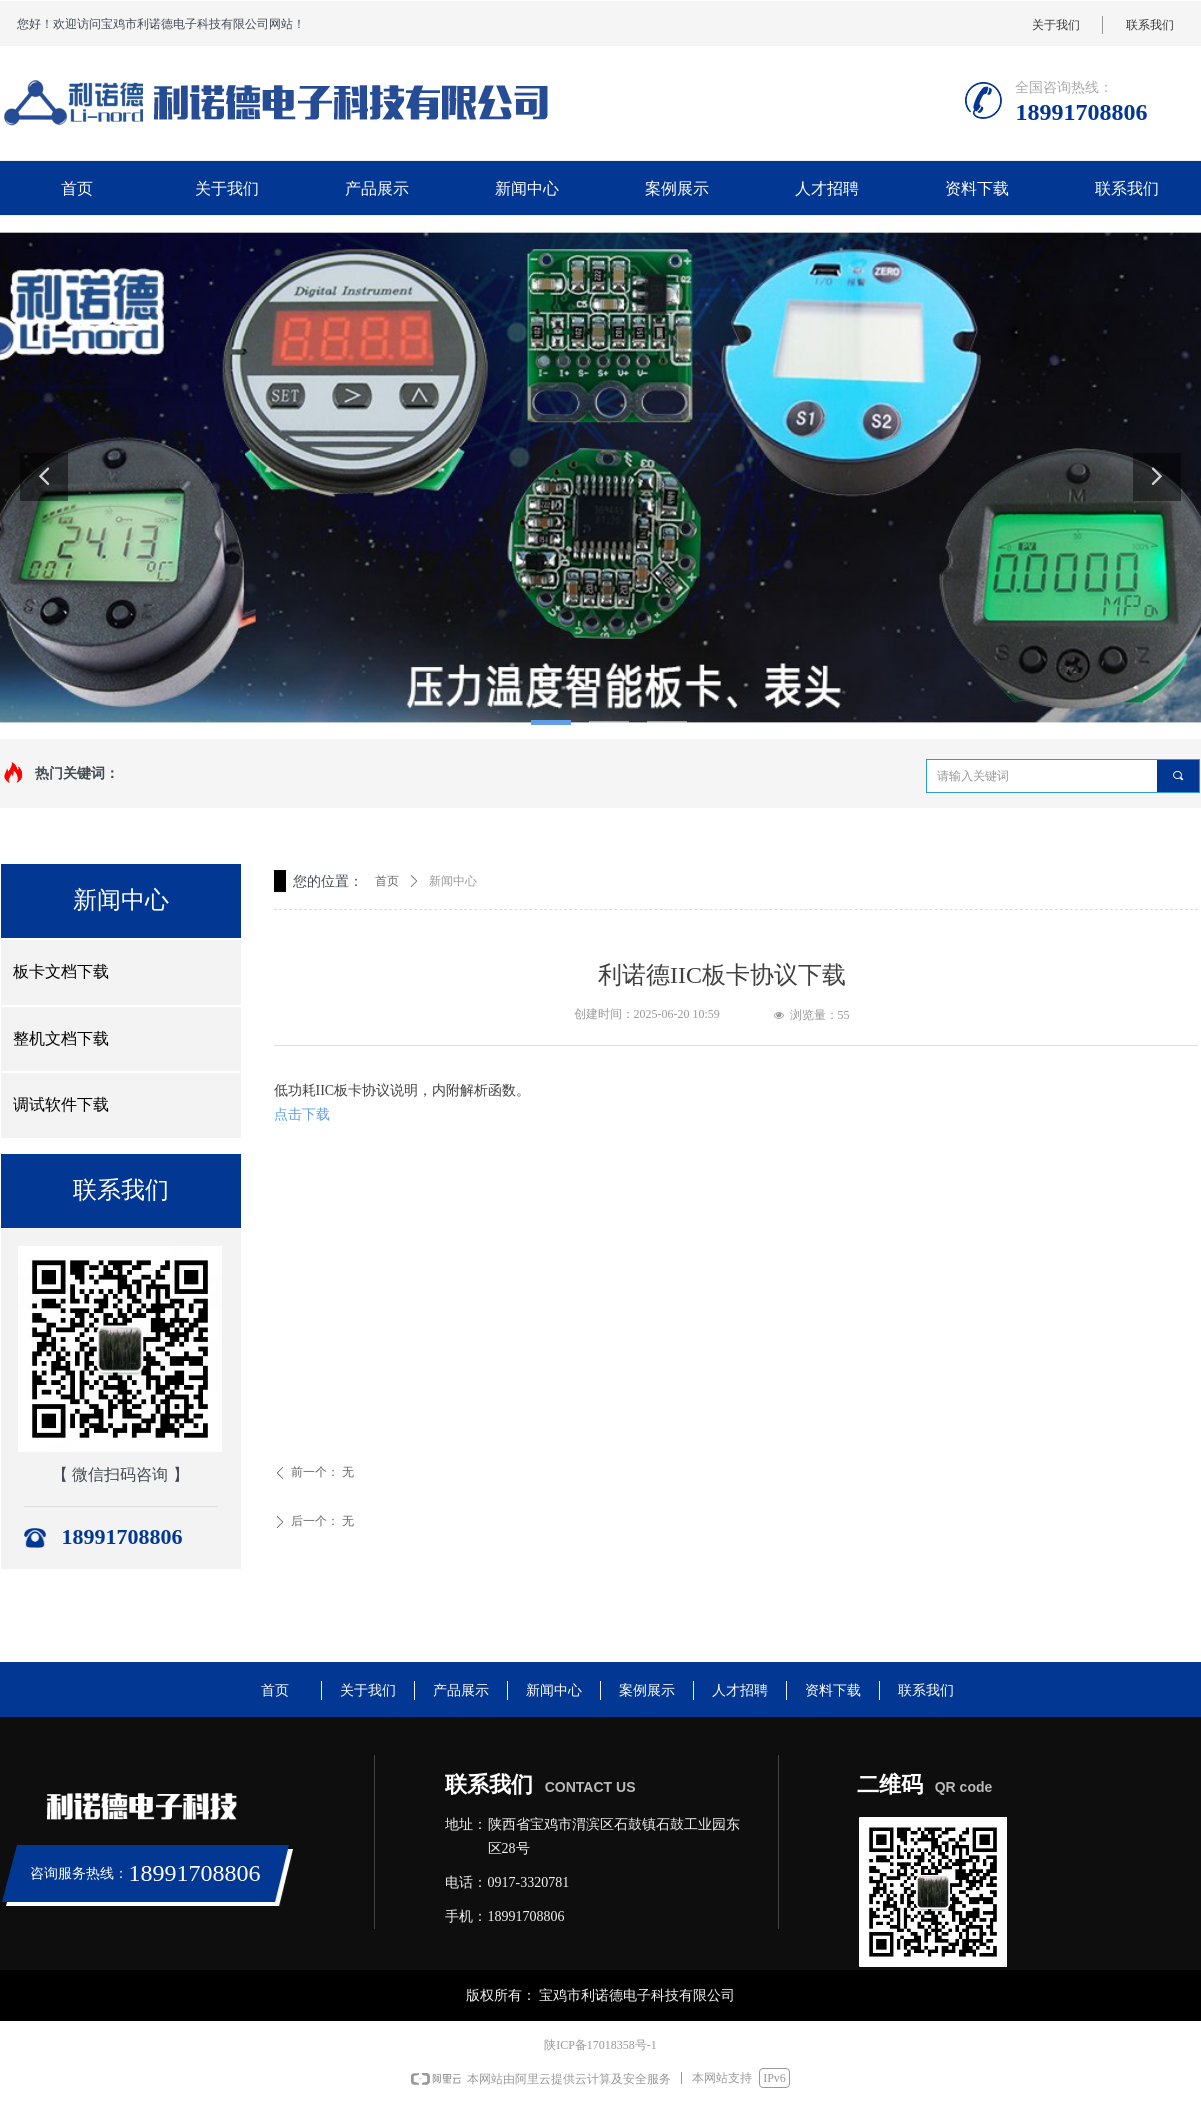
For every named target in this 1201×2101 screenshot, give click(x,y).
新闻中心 (453, 881)
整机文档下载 (61, 1038)
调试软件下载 (61, 1104)
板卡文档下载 (61, 971)
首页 (387, 881)
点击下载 (302, 1114)
